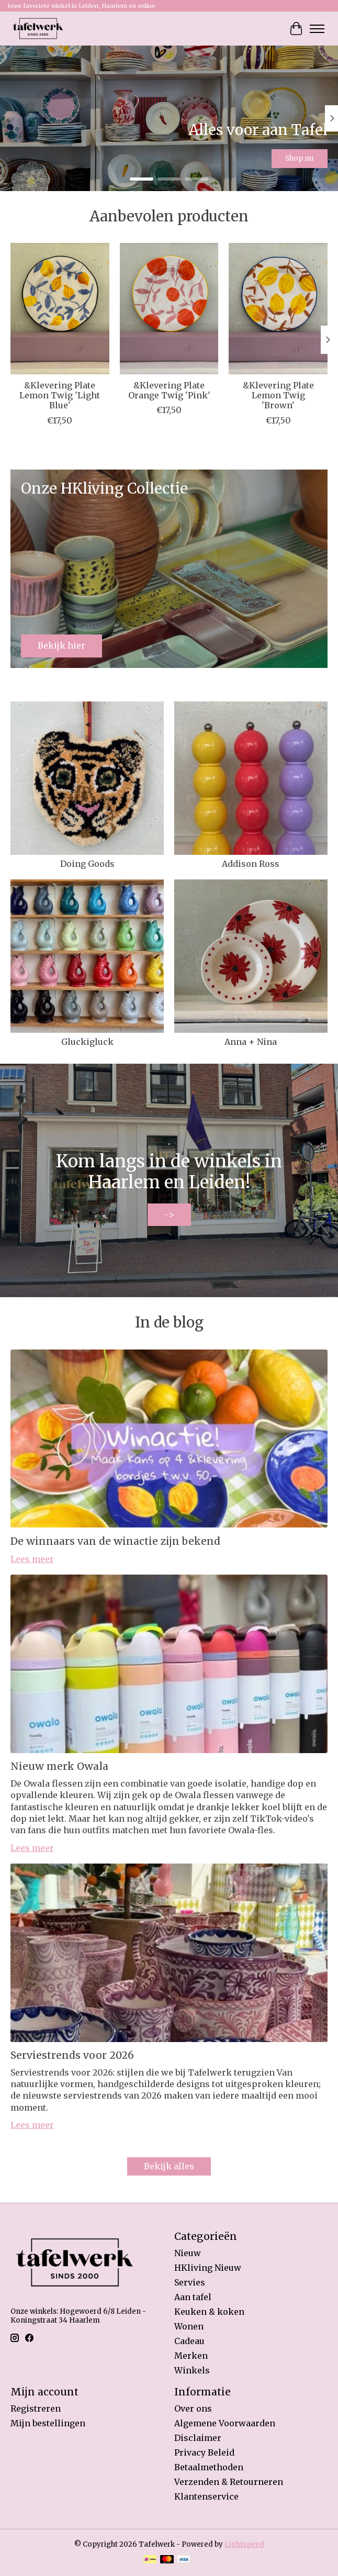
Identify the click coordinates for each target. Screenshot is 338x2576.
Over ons (193, 2408)
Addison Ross (250, 863)
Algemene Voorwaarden (224, 2423)
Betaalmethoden (208, 2467)
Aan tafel (192, 2297)
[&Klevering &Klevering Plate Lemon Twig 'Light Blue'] (59, 308)
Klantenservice (206, 2496)
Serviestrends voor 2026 (72, 2055)
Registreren (35, 2408)
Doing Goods (87, 863)
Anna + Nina (250, 1041)
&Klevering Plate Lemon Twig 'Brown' (278, 395)
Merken (191, 2355)
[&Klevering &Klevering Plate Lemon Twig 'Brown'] (278, 308)
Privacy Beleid (204, 2452)
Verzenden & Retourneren (228, 2482)
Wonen (189, 2326)
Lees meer (32, 1559)
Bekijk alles (169, 2166)
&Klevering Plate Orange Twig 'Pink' (169, 390)
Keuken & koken (209, 2311)
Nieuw (187, 2253)
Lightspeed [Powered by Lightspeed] (244, 2544)
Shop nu (299, 158)
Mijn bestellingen (47, 2423)
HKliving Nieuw (207, 2267)
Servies (189, 2282)
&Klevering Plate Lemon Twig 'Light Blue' (59, 395)
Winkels (192, 2370)
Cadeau (189, 2341)
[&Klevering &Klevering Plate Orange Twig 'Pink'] (169, 308)
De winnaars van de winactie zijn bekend (115, 1541)
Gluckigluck (87, 1041)
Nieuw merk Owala (59, 1766)
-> (169, 1214)
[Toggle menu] (317, 28)
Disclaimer (197, 2438)
